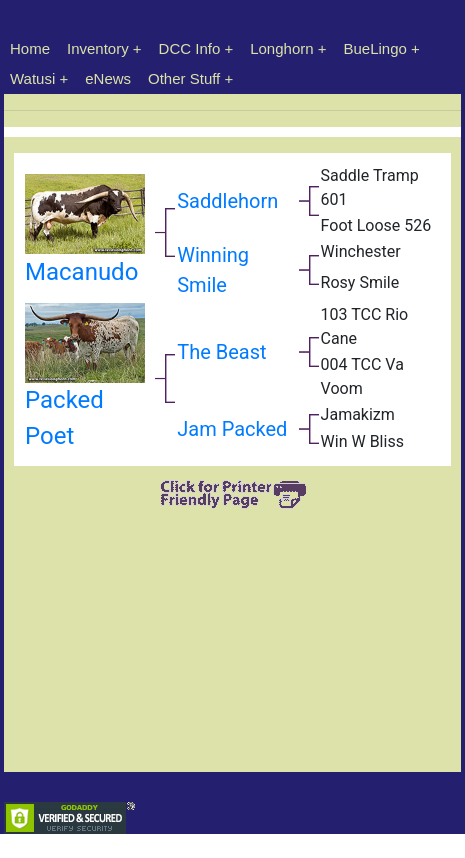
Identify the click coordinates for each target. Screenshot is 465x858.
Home (30, 48)
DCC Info (190, 48)
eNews (108, 78)
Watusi (32, 78)
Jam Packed (232, 429)
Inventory (98, 48)
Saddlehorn (227, 201)
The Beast (221, 352)
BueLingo (375, 48)
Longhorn (281, 48)
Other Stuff (184, 78)
